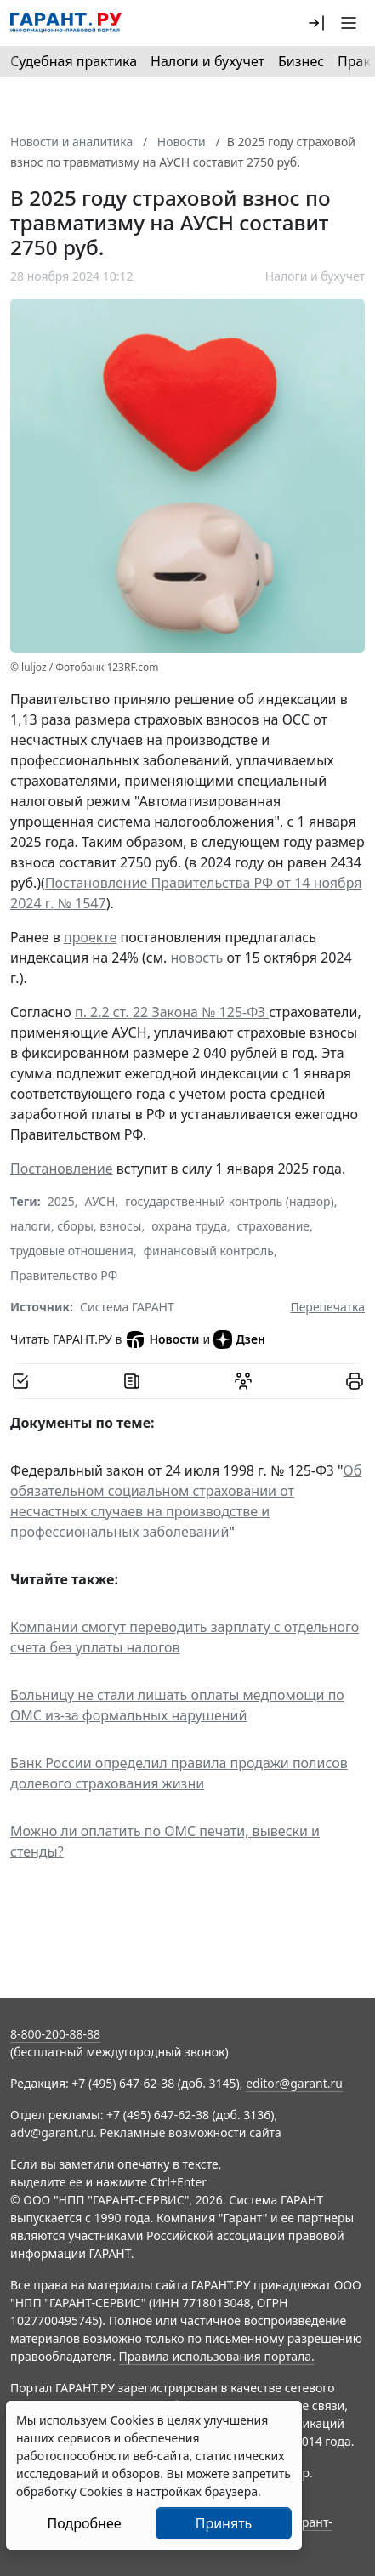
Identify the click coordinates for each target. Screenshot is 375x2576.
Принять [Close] (224, 2523)
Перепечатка (327, 1307)
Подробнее (84, 2523)
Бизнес (301, 61)
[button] (316, 23)
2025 (61, 1201)
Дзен (239, 1339)
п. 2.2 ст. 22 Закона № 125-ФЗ (172, 1012)
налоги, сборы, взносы (75, 1226)
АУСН (100, 1201)
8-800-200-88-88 (55, 2034)
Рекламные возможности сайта (190, 2132)
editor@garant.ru (294, 2083)
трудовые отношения (72, 1251)
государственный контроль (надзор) (229, 1201)
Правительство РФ (63, 1275)
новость (196, 957)
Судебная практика (73, 61)
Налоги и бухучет (207, 61)
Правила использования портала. (217, 2356)
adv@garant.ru (52, 2132)
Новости (162, 1339)
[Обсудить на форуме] (243, 1381)
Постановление (61, 1168)
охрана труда (189, 1226)
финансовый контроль (209, 1251)
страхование (273, 1226)
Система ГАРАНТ (127, 1307)
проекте (90, 937)
